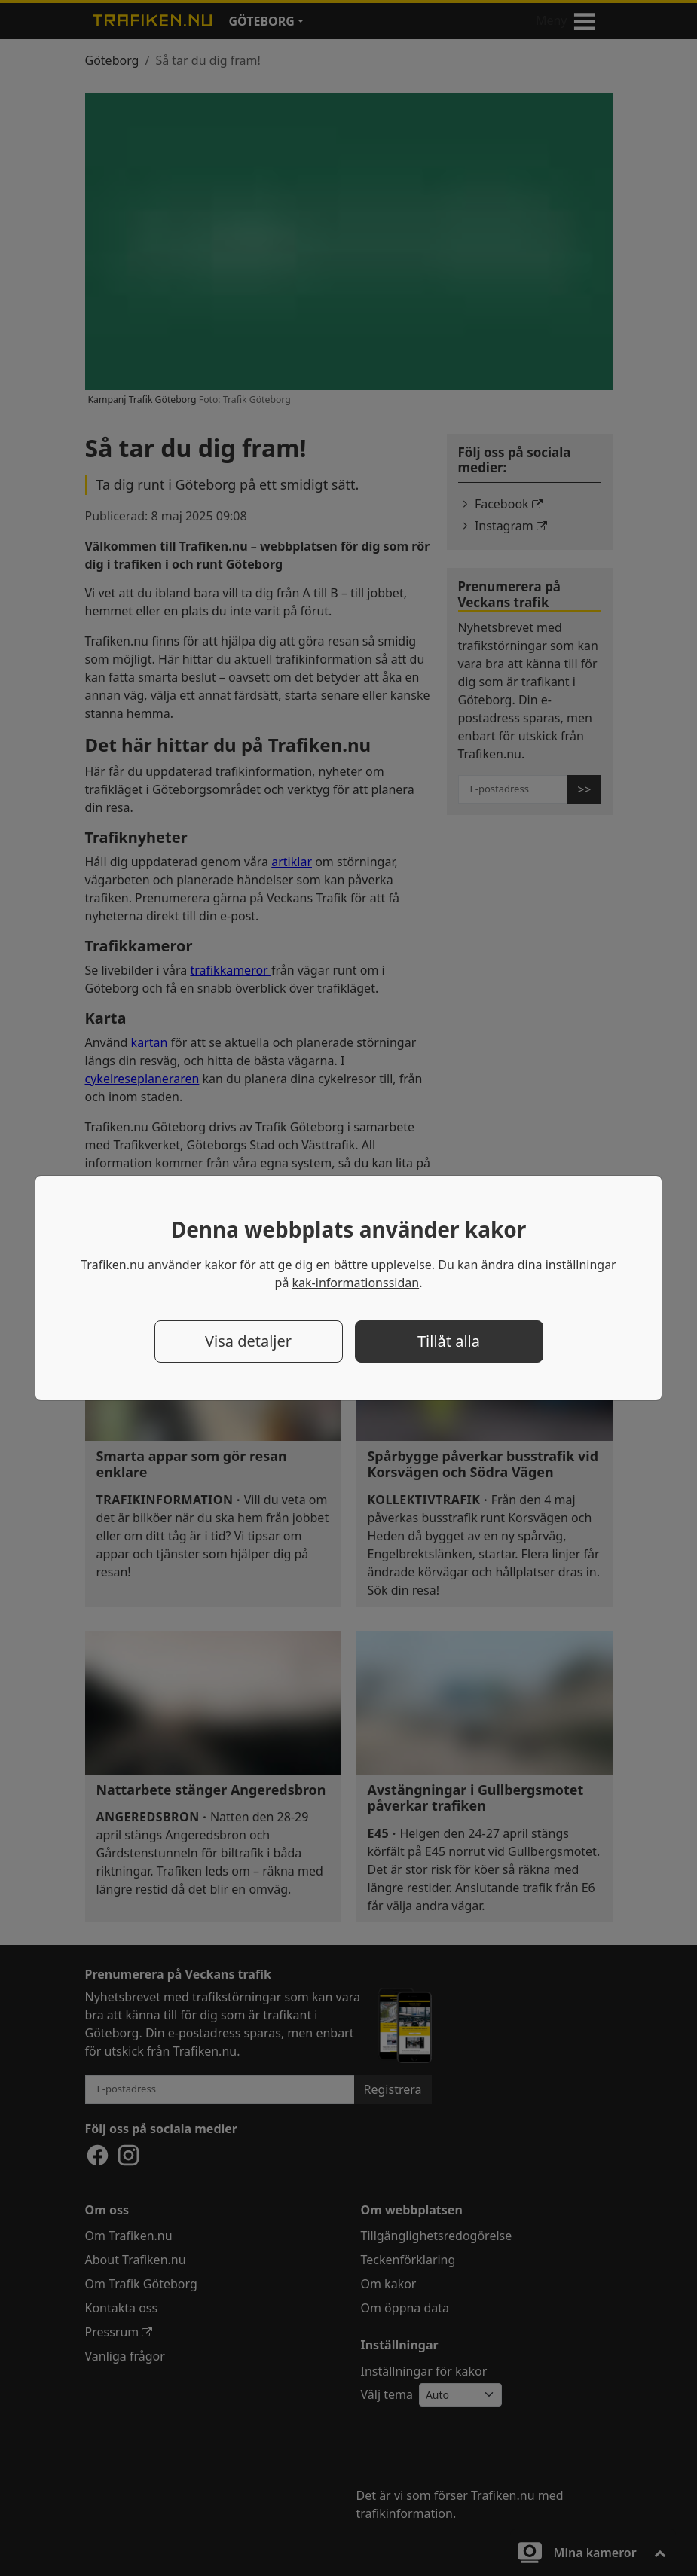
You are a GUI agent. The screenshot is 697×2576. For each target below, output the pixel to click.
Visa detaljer (248, 1341)
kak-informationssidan (356, 1282)
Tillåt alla (448, 1341)
